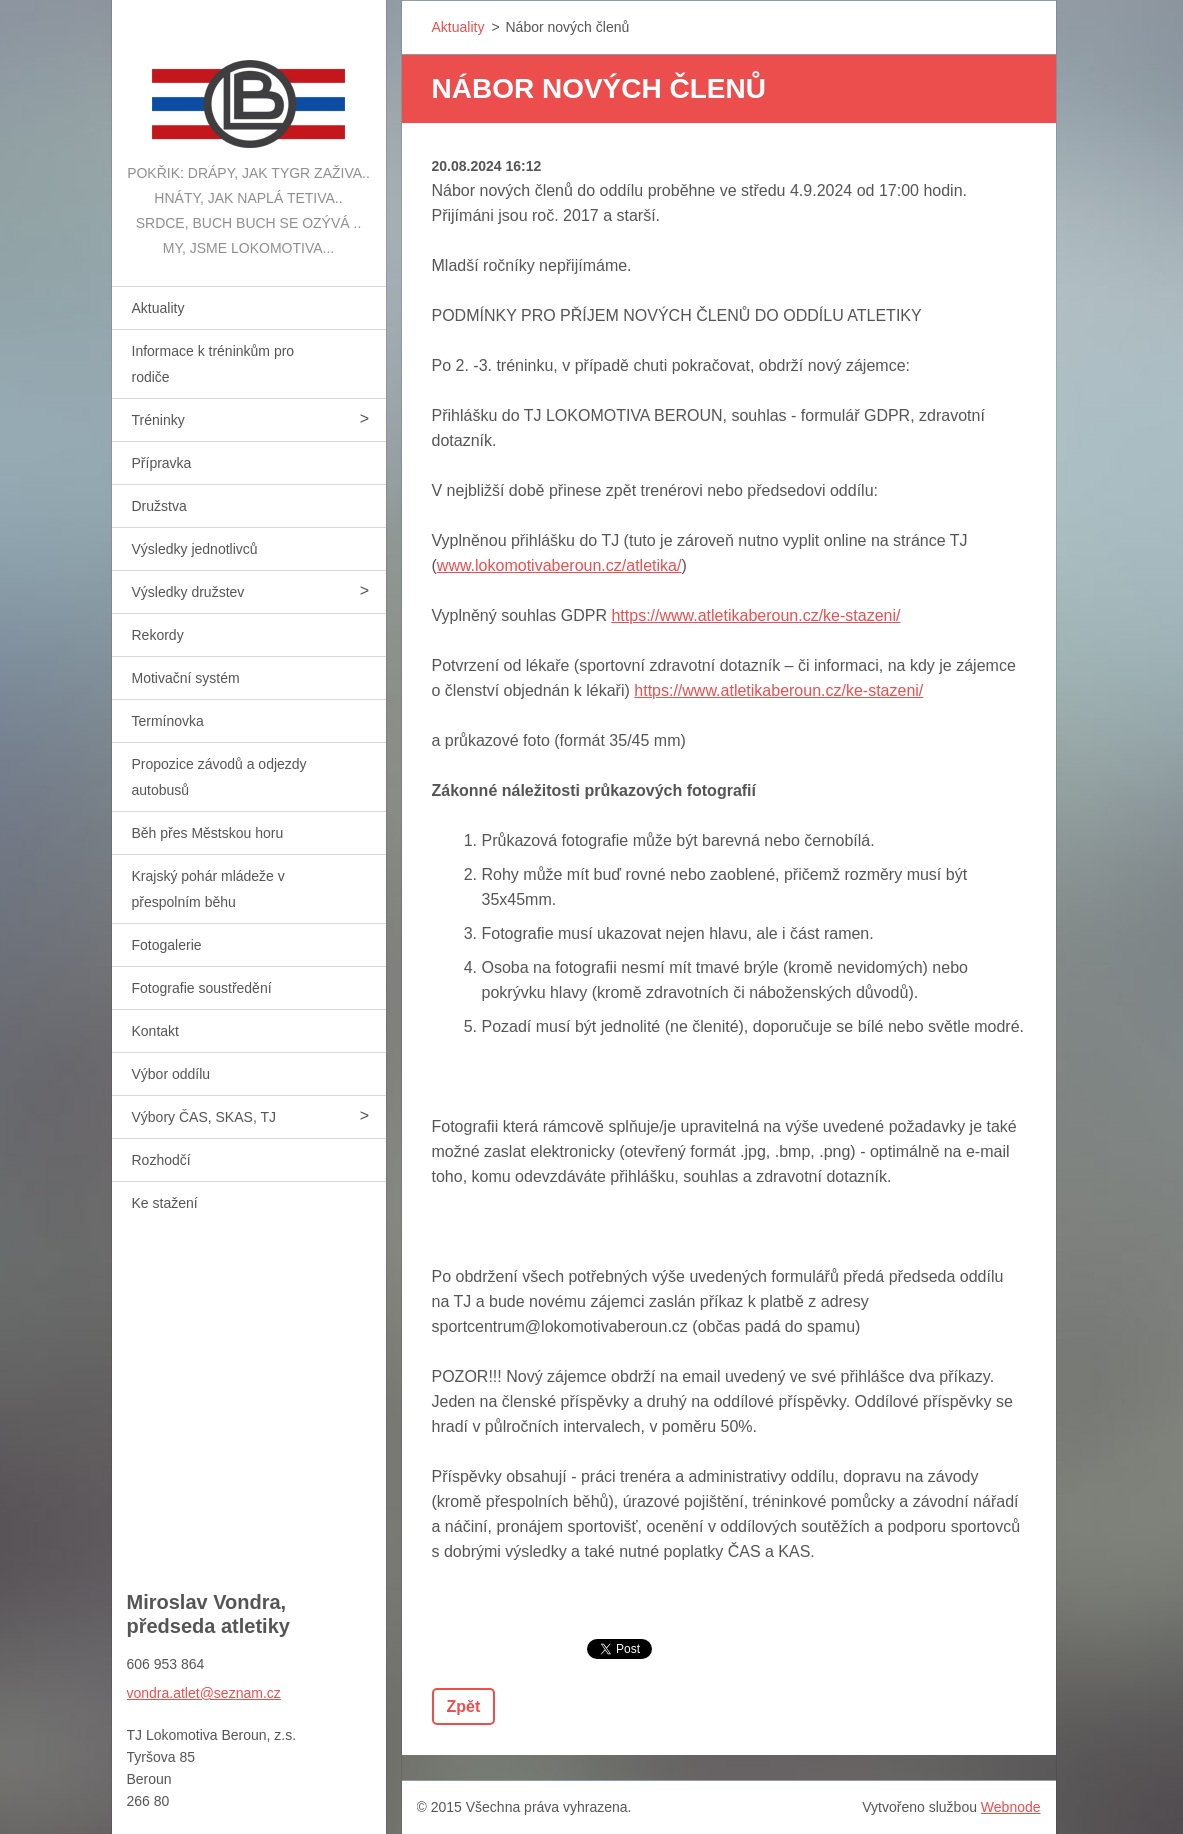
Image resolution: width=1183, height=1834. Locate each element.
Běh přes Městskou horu (208, 833)
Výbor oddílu (171, 1074)
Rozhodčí (161, 1160)
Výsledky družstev (188, 592)
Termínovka (168, 721)
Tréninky (158, 420)
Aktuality (158, 308)
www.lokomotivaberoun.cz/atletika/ (559, 565)
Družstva (159, 506)
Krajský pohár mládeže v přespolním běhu (208, 889)
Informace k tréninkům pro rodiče (213, 364)
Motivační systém (186, 678)
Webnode (1011, 1807)
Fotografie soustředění (202, 988)
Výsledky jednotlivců (195, 549)
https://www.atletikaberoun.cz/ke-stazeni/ (755, 615)
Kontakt (155, 1031)
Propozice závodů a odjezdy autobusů (219, 777)
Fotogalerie (167, 945)
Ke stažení (165, 1203)
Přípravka (162, 463)
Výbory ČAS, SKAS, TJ (204, 1117)
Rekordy (158, 635)
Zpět (464, 1706)
